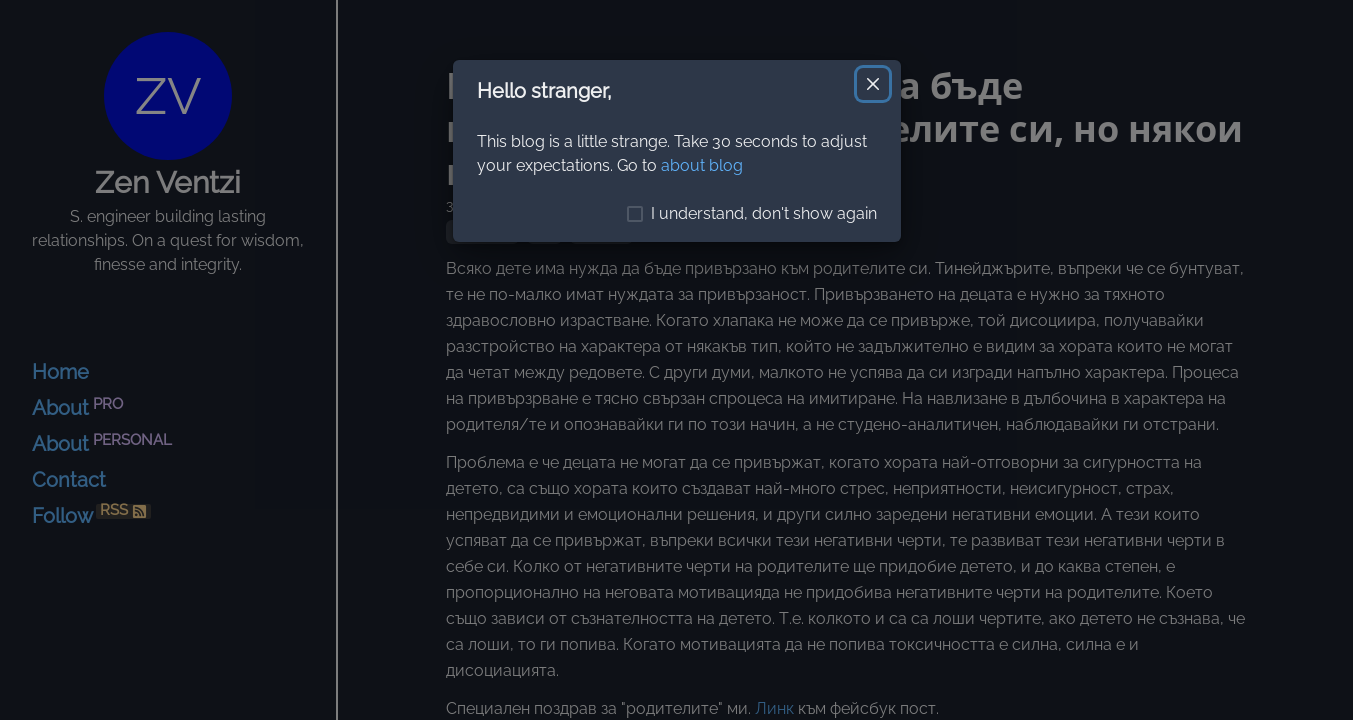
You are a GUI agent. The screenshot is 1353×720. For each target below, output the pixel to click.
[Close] (873, 84)
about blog (702, 165)
